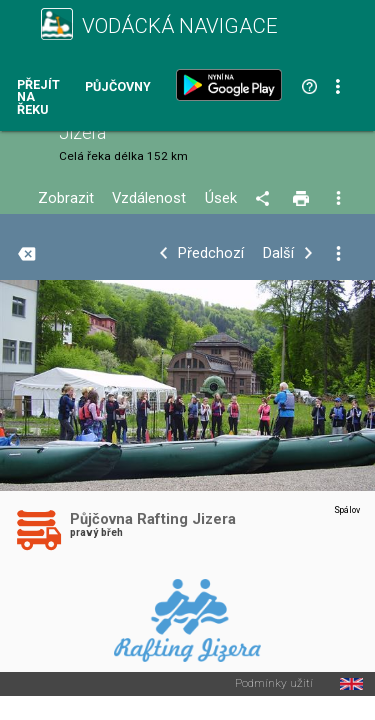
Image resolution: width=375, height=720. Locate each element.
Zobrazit (66, 198)
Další (278, 253)
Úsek (221, 198)
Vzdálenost (149, 198)
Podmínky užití (274, 684)
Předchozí (211, 253)
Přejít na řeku (38, 98)
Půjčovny (118, 87)
